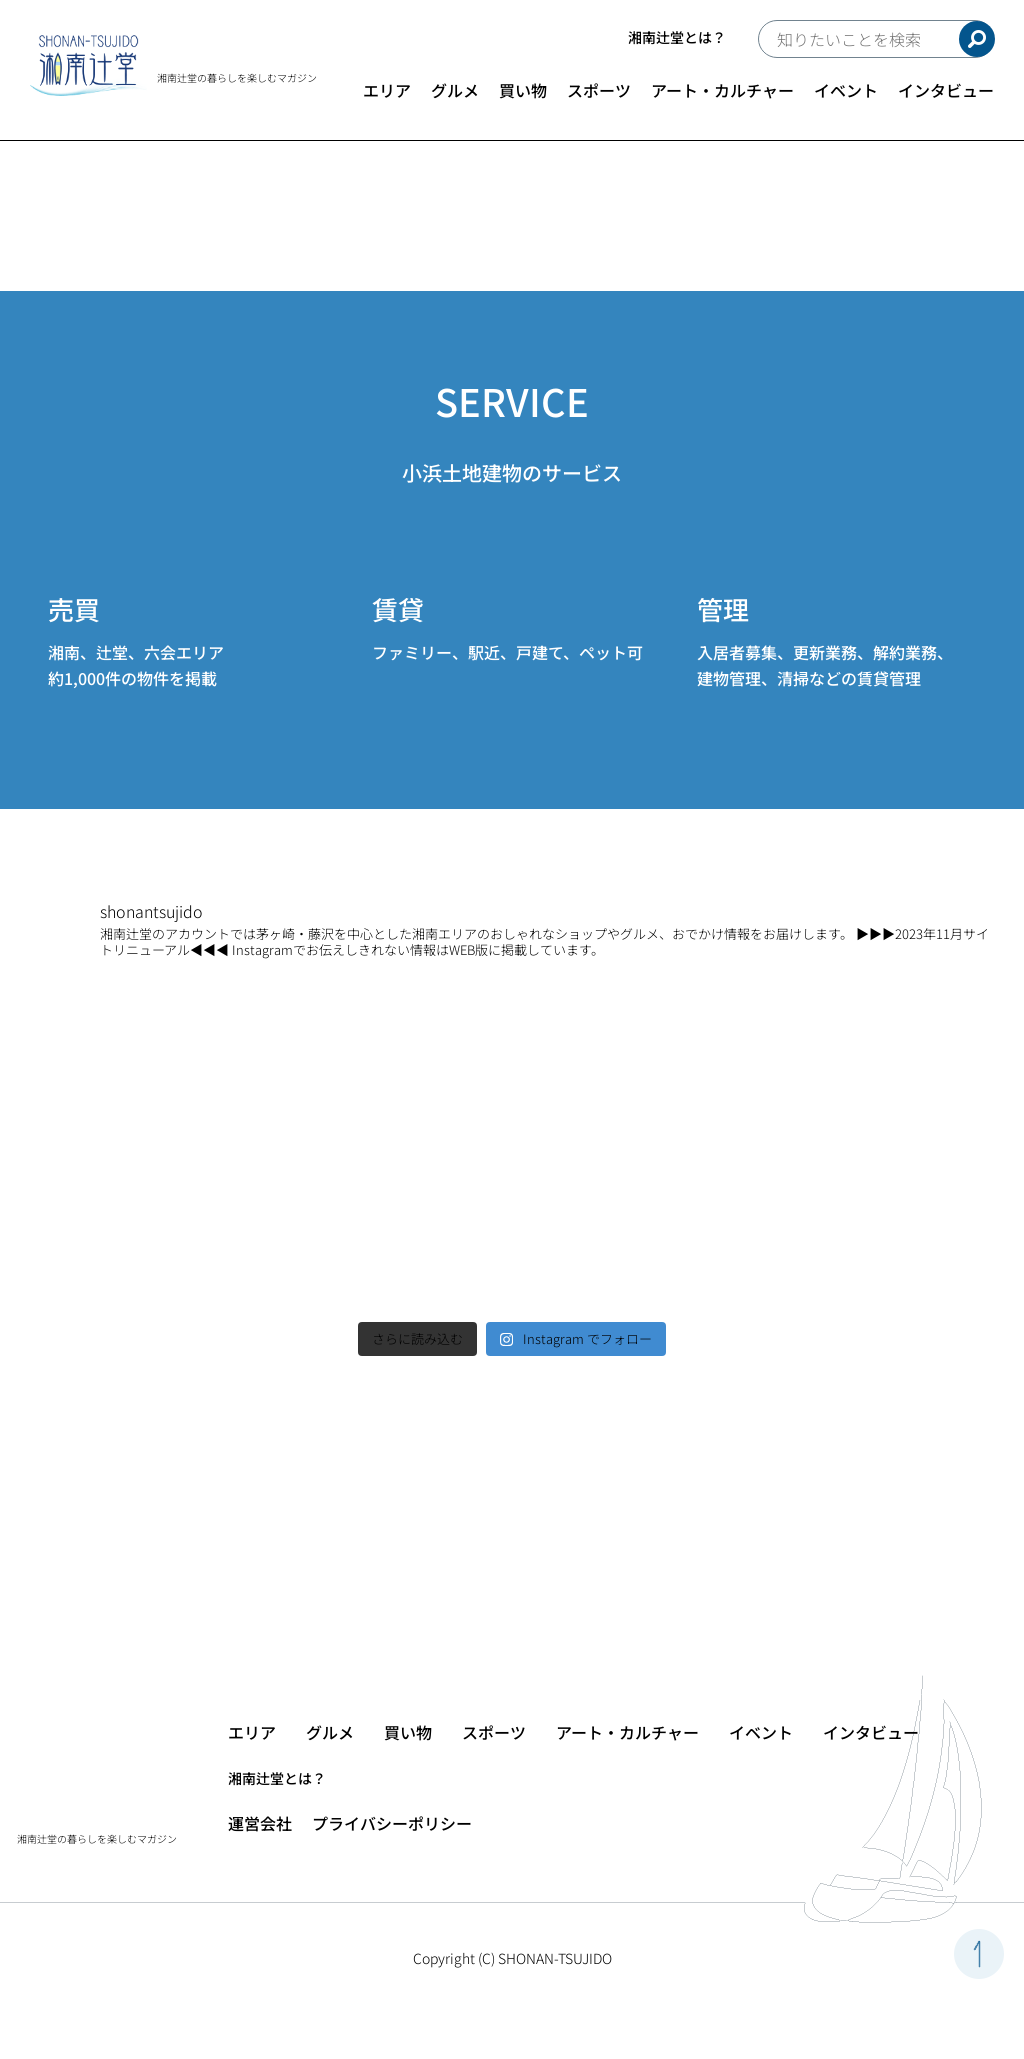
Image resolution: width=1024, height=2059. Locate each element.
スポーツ (599, 90)
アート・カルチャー (722, 90)
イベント (846, 90)
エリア (387, 90)
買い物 (523, 90)
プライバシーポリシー (392, 1823)
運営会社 (260, 1823)
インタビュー (946, 90)
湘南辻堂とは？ (677, 37)
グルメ (455, 90)
